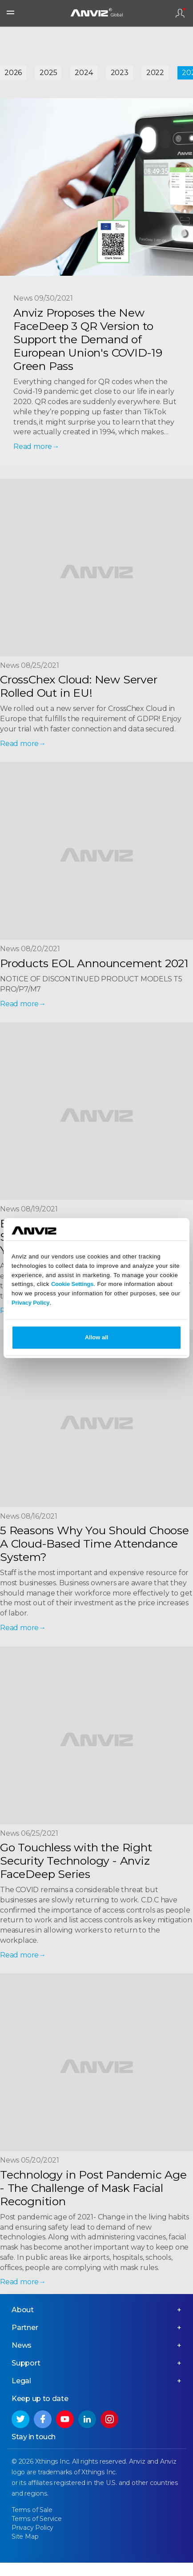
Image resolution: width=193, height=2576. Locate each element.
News (22, 2345)
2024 (83, 72)
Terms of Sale (32, 2510)
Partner (25, 2327)
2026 (13, 72)
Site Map (25, 2536)
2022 (155, 72)
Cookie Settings (72, 1284)
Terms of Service (37, 2519)
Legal (21, 2381)
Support (26, 2363)
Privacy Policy (30, 1302)
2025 (48, 72)
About (23, 2310)
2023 (120, 72)
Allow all (97, 1337)
